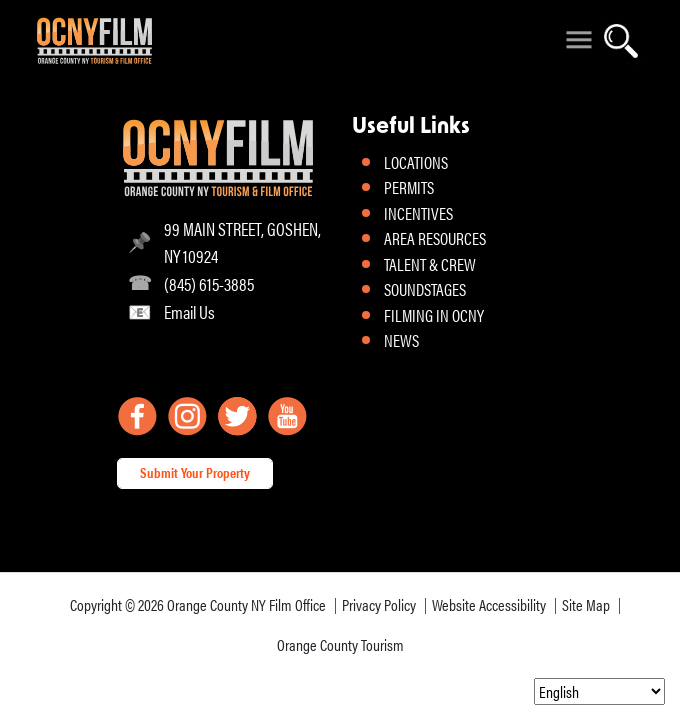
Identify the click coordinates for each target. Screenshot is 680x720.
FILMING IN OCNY (434, 315)
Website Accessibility (489, 604)
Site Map (586, 604)
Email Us (189, 311)
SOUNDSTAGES (425, 289)
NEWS (401, 340)
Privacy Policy (379, 604)
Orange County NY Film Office (246, 604)
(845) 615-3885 (209, 283)
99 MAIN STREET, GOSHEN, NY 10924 (242, 242)
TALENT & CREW (430, 264)
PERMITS (409, 187)
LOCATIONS (416, 162)
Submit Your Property (195, 472)
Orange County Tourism (340, 644)
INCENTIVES (418, 213)
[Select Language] (599, 691)
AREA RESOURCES (435, 238)
